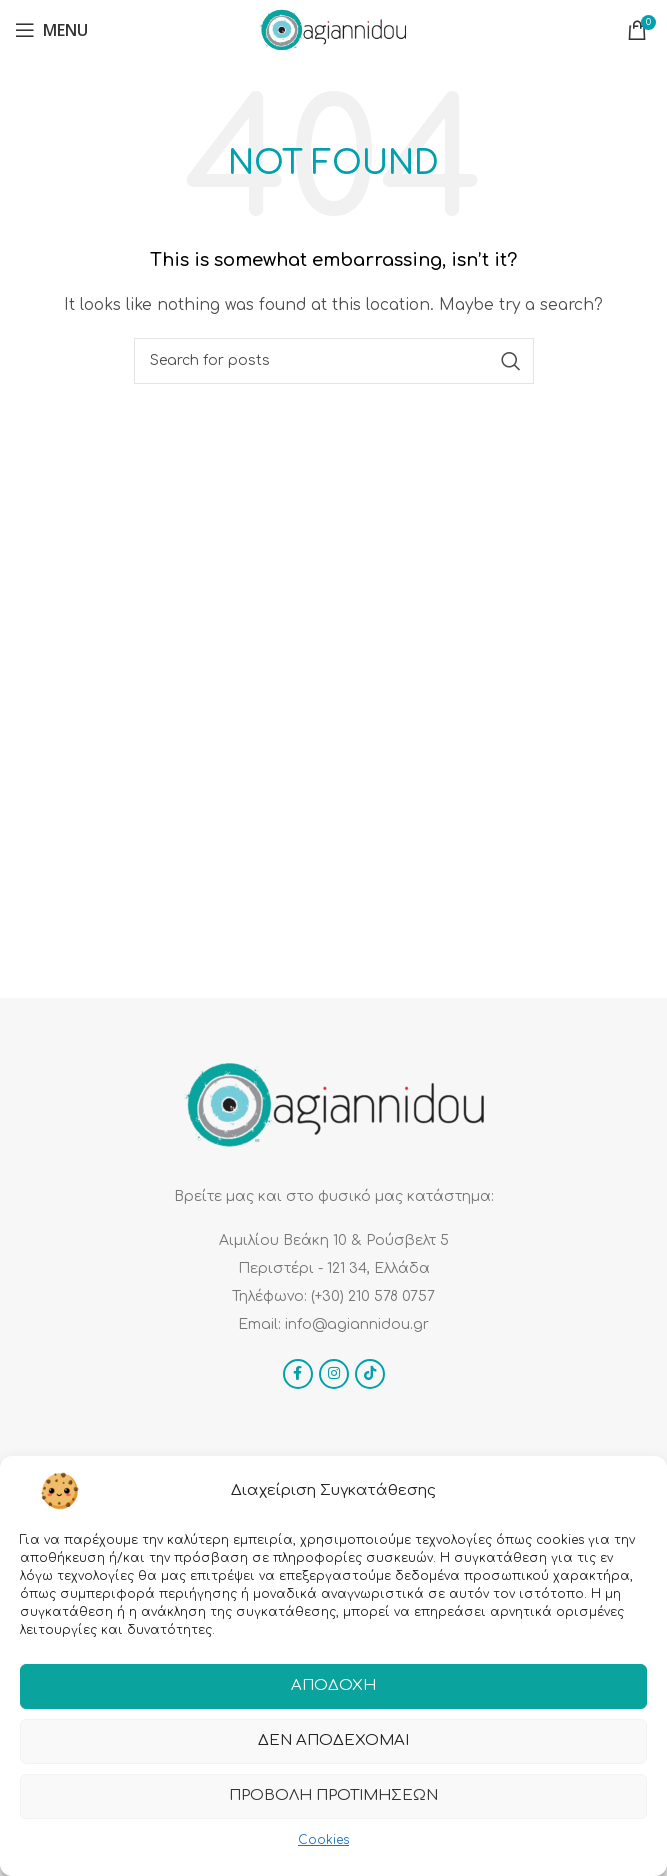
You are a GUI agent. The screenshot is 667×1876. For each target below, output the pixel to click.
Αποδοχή (333, 1695)
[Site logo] (333, 29)
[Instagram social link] (334, 1374)
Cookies (323, 1849)
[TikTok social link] (370, 1374)
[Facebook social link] (298, 1374)
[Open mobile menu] (51, 30)
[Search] (334, 361)
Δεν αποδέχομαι (333, 1750)
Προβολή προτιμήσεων (333, 1805)
